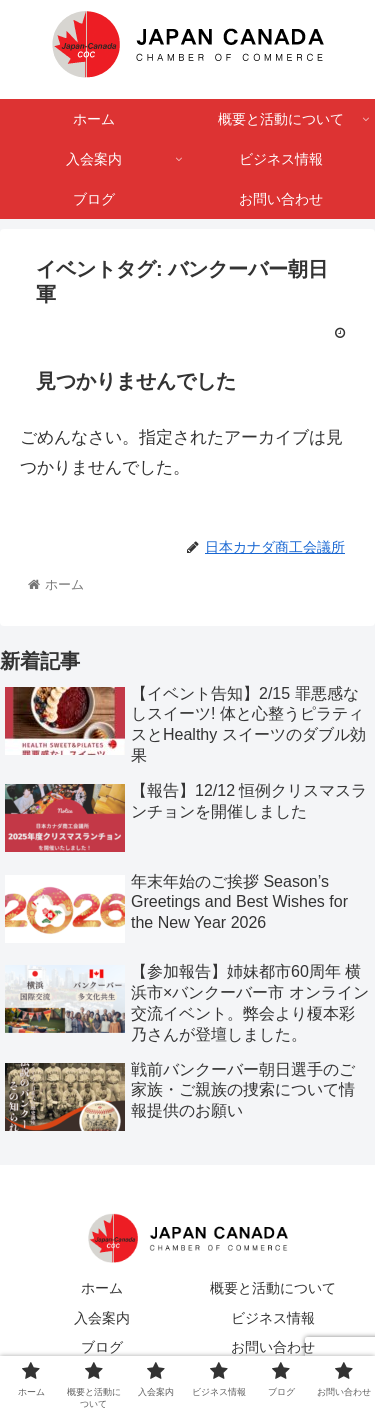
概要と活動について (273, 1288)
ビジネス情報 (273, 1318)
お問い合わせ (273, 1347)
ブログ (102, 1347)
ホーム (102, 1288)
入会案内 (102, 1318)
